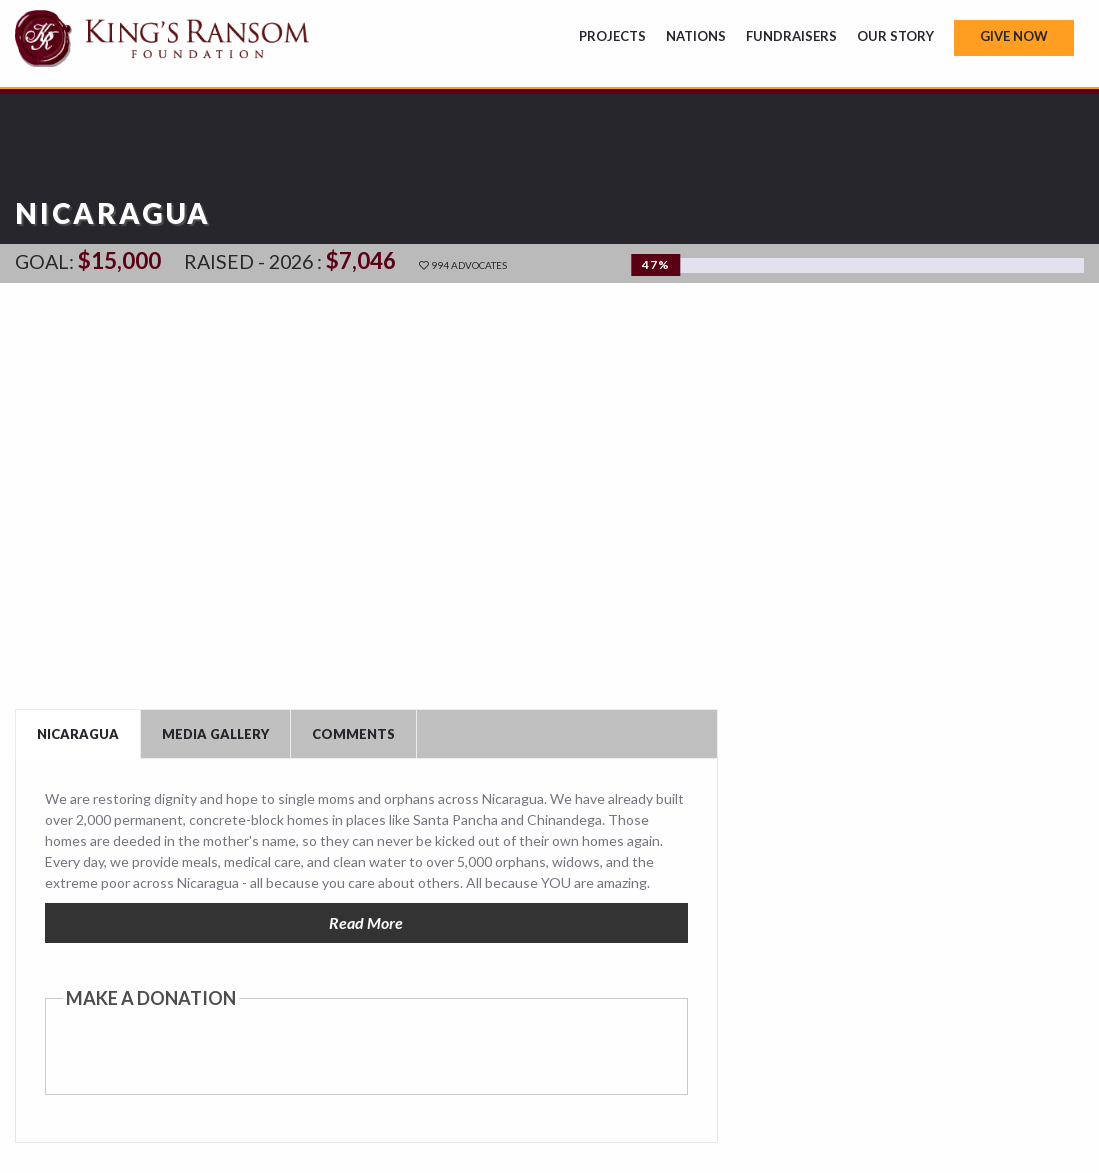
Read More (366, 922)
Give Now (1014, 36)
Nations (696, 36)
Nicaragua (78, 734)
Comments (353, 734)
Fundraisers (791, 36)
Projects (612, 36)
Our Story (895, 36)
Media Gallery (215, 734)
